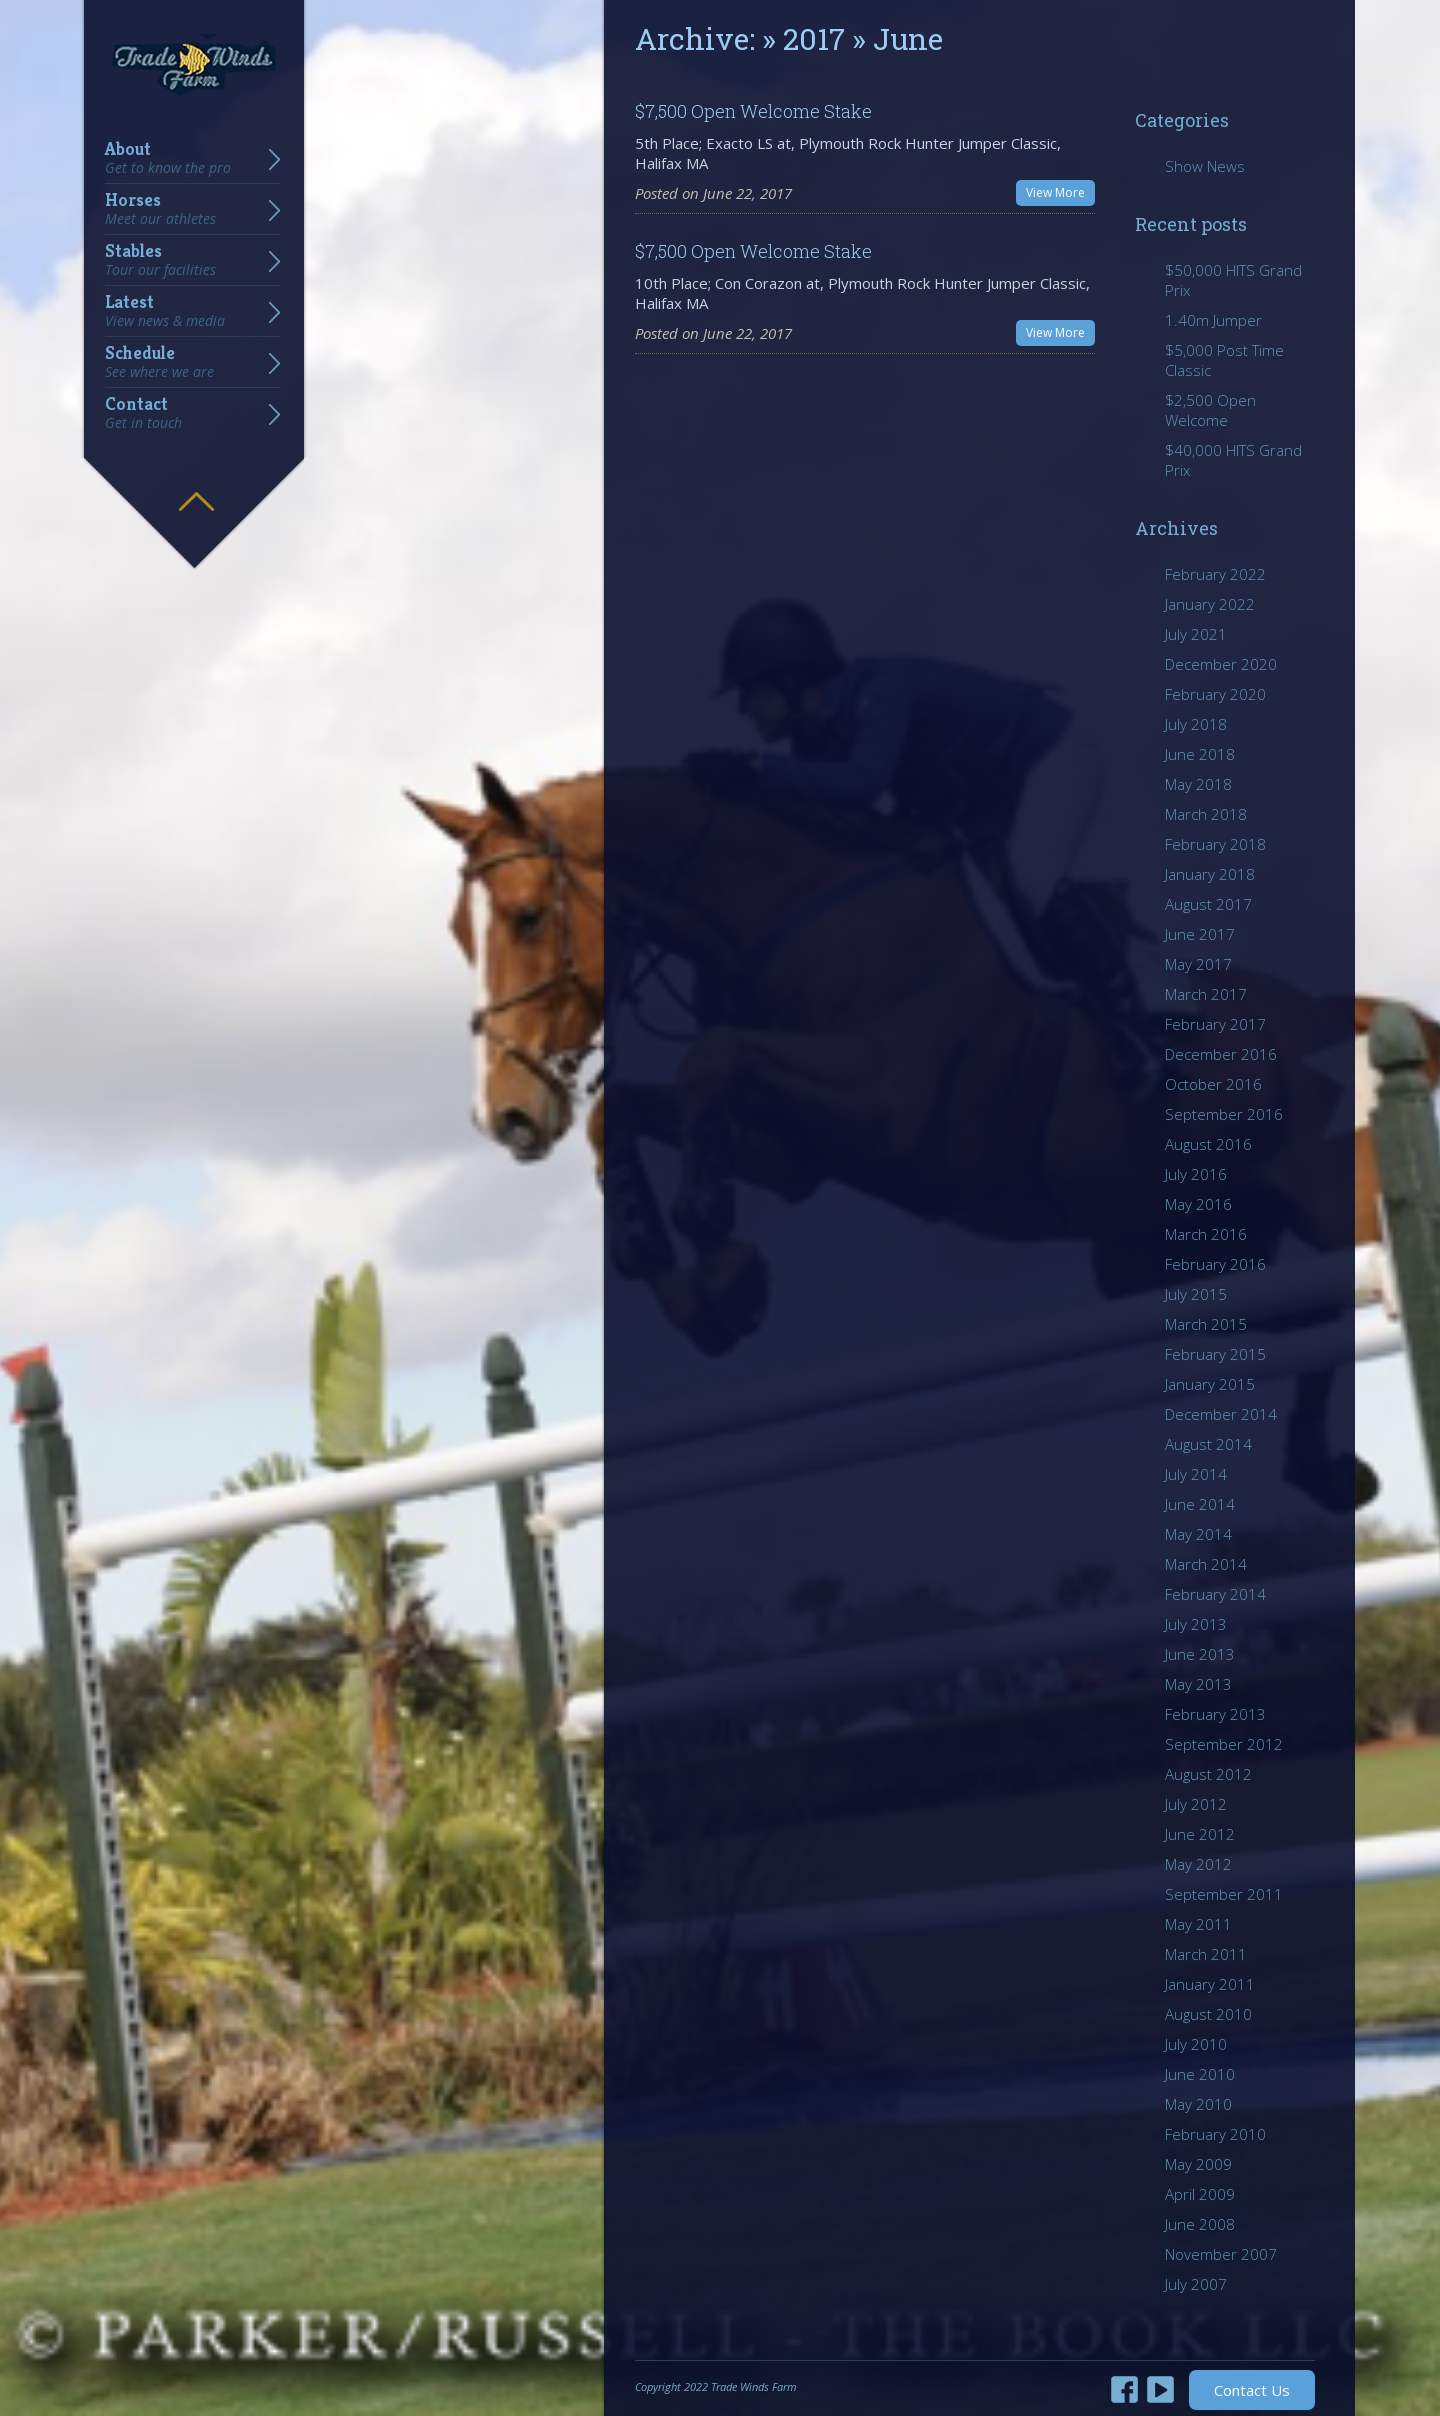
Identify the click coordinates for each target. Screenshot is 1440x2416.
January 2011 (1210, 1984)
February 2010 (1215, 2134)
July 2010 (1196, 2044)
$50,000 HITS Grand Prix (1233, 280)
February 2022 (1215, 574)
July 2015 (1196, 1294)
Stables (160, 260)
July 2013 (1196, 1624)
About (168, 158)
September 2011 (1224, 1894)
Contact (143, 413)
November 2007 (1221, 2254)
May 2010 (1198, 2104)
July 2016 (1196, 1174)
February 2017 (1215, 1024)
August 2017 (1208, 904)
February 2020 (1215, 694)
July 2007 (1196, 2284)
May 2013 (1198, 1684)
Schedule (159, 362)
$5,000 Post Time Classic (1224, 360)
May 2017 (1198, 964)
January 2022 (1210, 604)
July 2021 (1196, 634)
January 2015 (1210, 1384)
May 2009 (1198, 2164)
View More (1055, 192)
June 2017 (1200, 934)
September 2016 (1224, 1114)
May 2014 (1198, 1534)
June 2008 (1200, 2224)
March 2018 (1206, 814)
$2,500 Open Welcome (1210, 410)
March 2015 (1206, 1324)
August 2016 (1208, 1144)
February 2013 (1215, 1714)
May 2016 (1198, 1204)
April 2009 (1200, 2194)
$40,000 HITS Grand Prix (1233, 460)
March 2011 (1206, 1954)
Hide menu (196, 487)
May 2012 (1198, 1864)
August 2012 (1208, 1774)
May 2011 (1198, 1924)
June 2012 (1200, 1834)
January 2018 (1210, 874)
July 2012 (1196, 1804)
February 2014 (1215, 1594)
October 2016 (1213, 1084)
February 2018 (1215, 844)
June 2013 (1200, 1654)
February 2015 (1215, 1354)
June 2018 (1200, 754)
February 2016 (1215, 1264)
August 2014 (1208, 1444)
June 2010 (1200, 2074)
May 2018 (1198, 784)
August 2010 (1208, 2014)
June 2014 (1200, 1504)
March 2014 (1206, 1564)
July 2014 (1196, 1474)
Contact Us (1252, 2390)
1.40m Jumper (1213, 320)
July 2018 (1196, 724)
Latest (165, 311)
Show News (1205, 166)
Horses (160, 209)
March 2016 (1206, 1234)
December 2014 (1221, 1414)
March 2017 (1206, 994)
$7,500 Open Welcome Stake (753, 111)
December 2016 (1221, 1054)
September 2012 (1224, 1744)
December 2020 (1221, 664)
